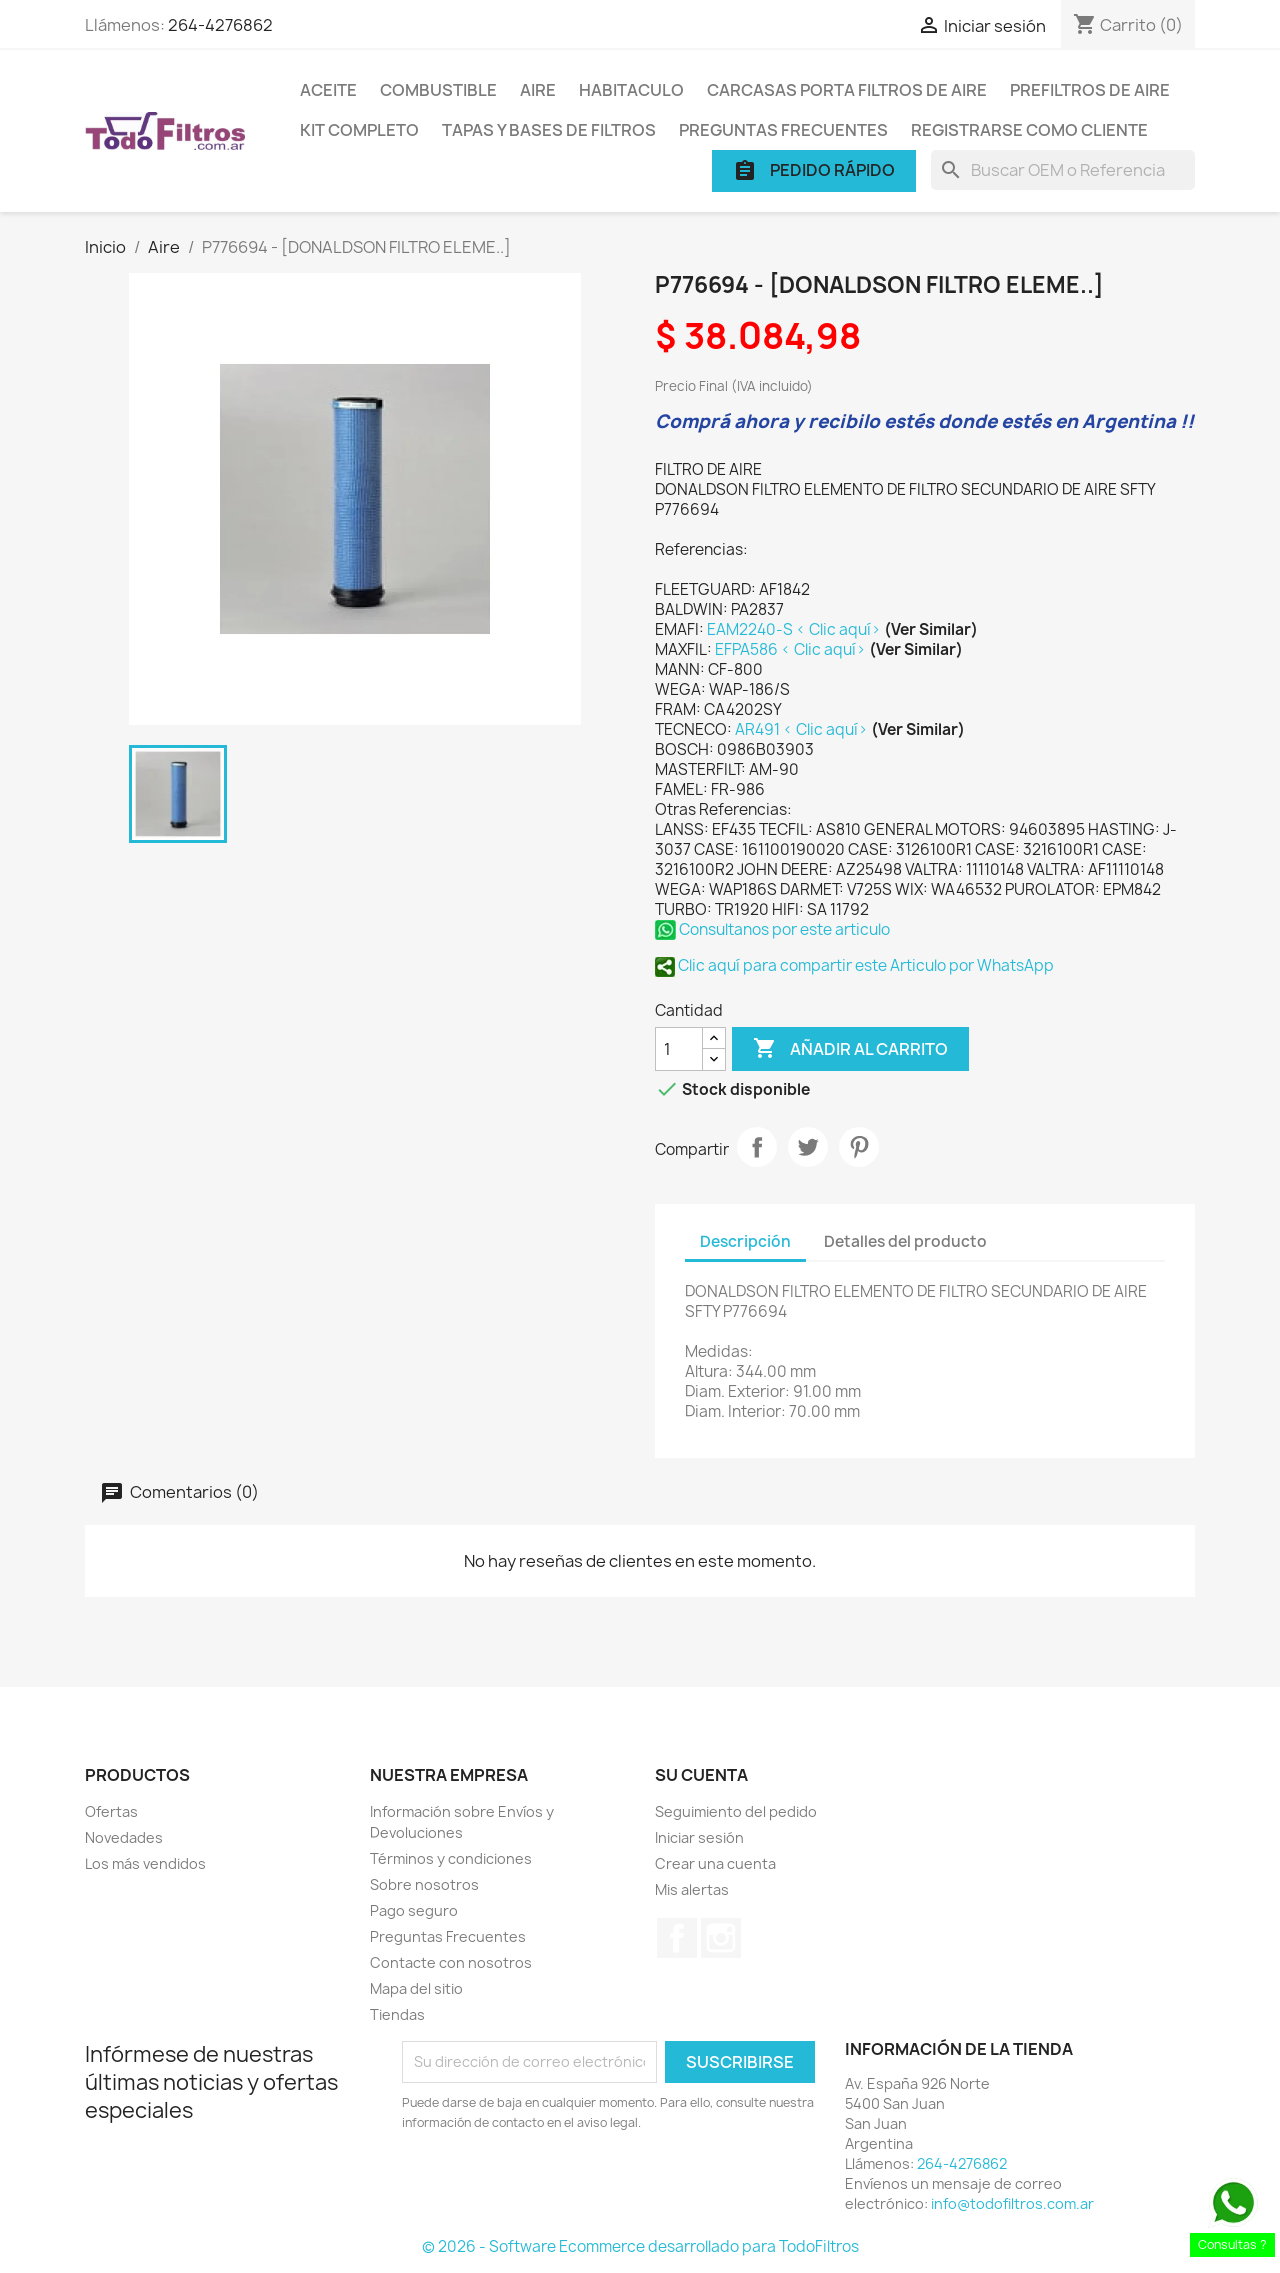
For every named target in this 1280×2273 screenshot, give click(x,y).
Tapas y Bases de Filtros (549, 130)
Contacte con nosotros (451, 1962)
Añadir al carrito (850, 1049)
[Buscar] (1063, 170)
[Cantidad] (679, 1049)
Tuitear (808, 1147)
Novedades (124, 1837)
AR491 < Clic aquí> (803, 729)
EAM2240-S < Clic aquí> (795, 629)
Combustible (438, 90)
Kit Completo (359, 130)
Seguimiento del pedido (736, 1811)
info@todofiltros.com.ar (1012, 2203)
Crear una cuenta (715, 1863)
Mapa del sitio (416, 1988)
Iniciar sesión (699, 1837)
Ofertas (111, 1811)
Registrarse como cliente (1029, 130)
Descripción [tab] (745, 1241)
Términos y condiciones (451, 1858)
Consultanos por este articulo (772, 929)
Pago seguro (414, 1910)
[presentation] (569, 2188)
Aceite (328, 90)
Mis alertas (692, 1889)
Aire (538, 90)
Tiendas (397, 2014)
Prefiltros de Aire (1090, 90)
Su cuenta (701, 1775)
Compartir (757, 1147)
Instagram (721, 1938)
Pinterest (859, 1147)
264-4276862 (220, 25)
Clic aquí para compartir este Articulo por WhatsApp (854, 965)
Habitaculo (631, 90)
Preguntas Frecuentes (783, 130)
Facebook (677, 1938)
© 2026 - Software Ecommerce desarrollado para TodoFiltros (640, 2246)
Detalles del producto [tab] (905, 1241)
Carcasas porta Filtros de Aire (847, 90)
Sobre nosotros (424, 1884)
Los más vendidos (145, 1863)
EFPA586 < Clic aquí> (792, 649)
